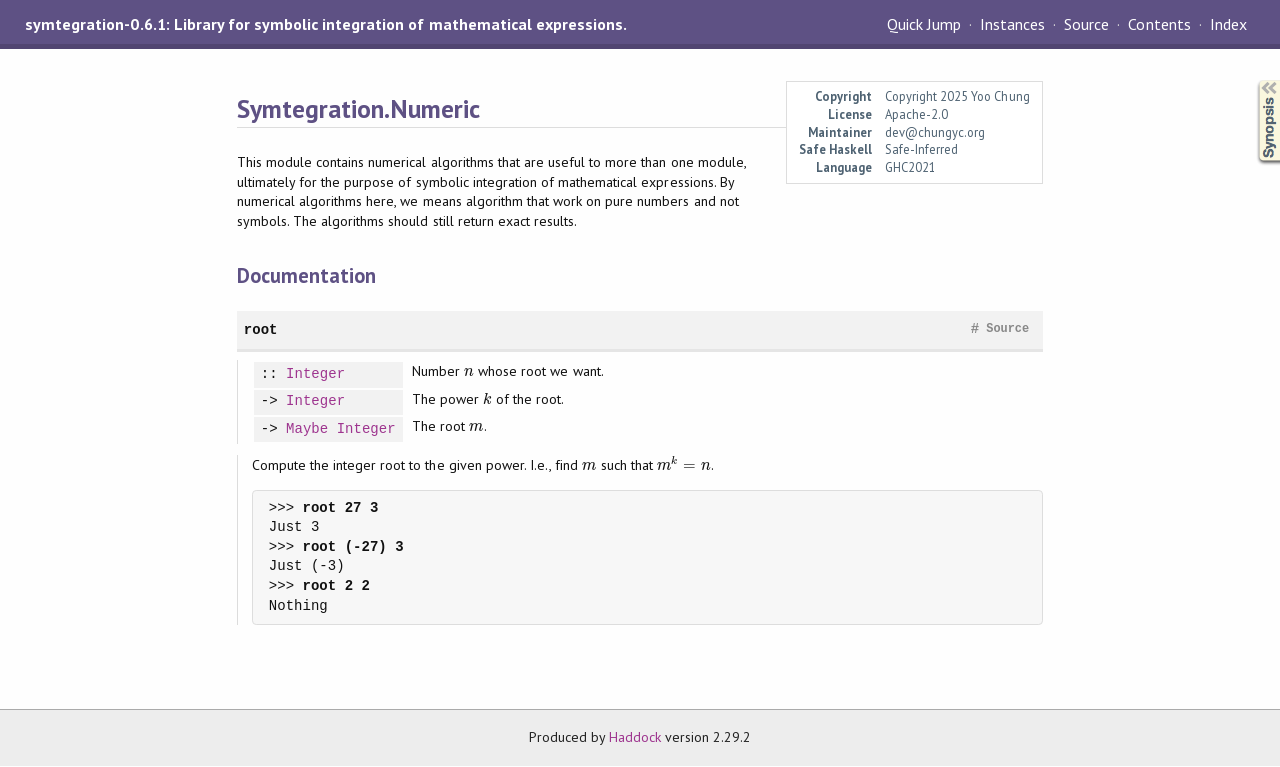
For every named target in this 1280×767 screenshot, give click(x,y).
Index (1228, 24)
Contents (1159, 24)
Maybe (307, 429)
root (261, 329)
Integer (315, 374)
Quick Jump (924, 24)
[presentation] (469, 371)
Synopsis (1253, 80)
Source (1086, 24)
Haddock (635, 737)
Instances (1012, 24)
